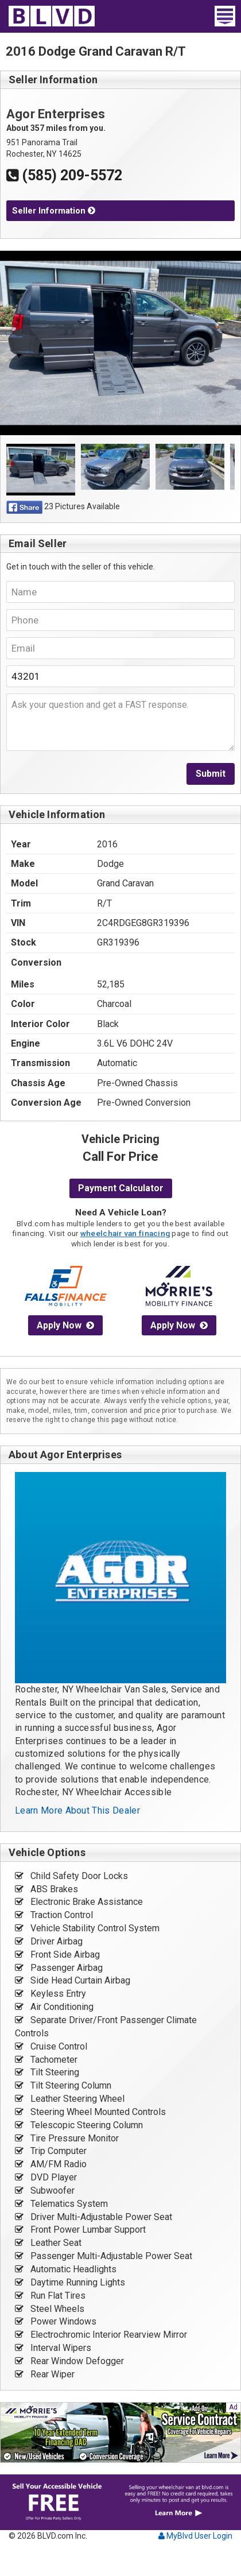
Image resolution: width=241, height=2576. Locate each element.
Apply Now (65, 1325)
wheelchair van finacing (125, 1233)
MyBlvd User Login (195, 2535)
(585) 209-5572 (64, 175)
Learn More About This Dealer (77, 1810)
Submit (211, 773)
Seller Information (53, 211)
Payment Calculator (121, 1188)
